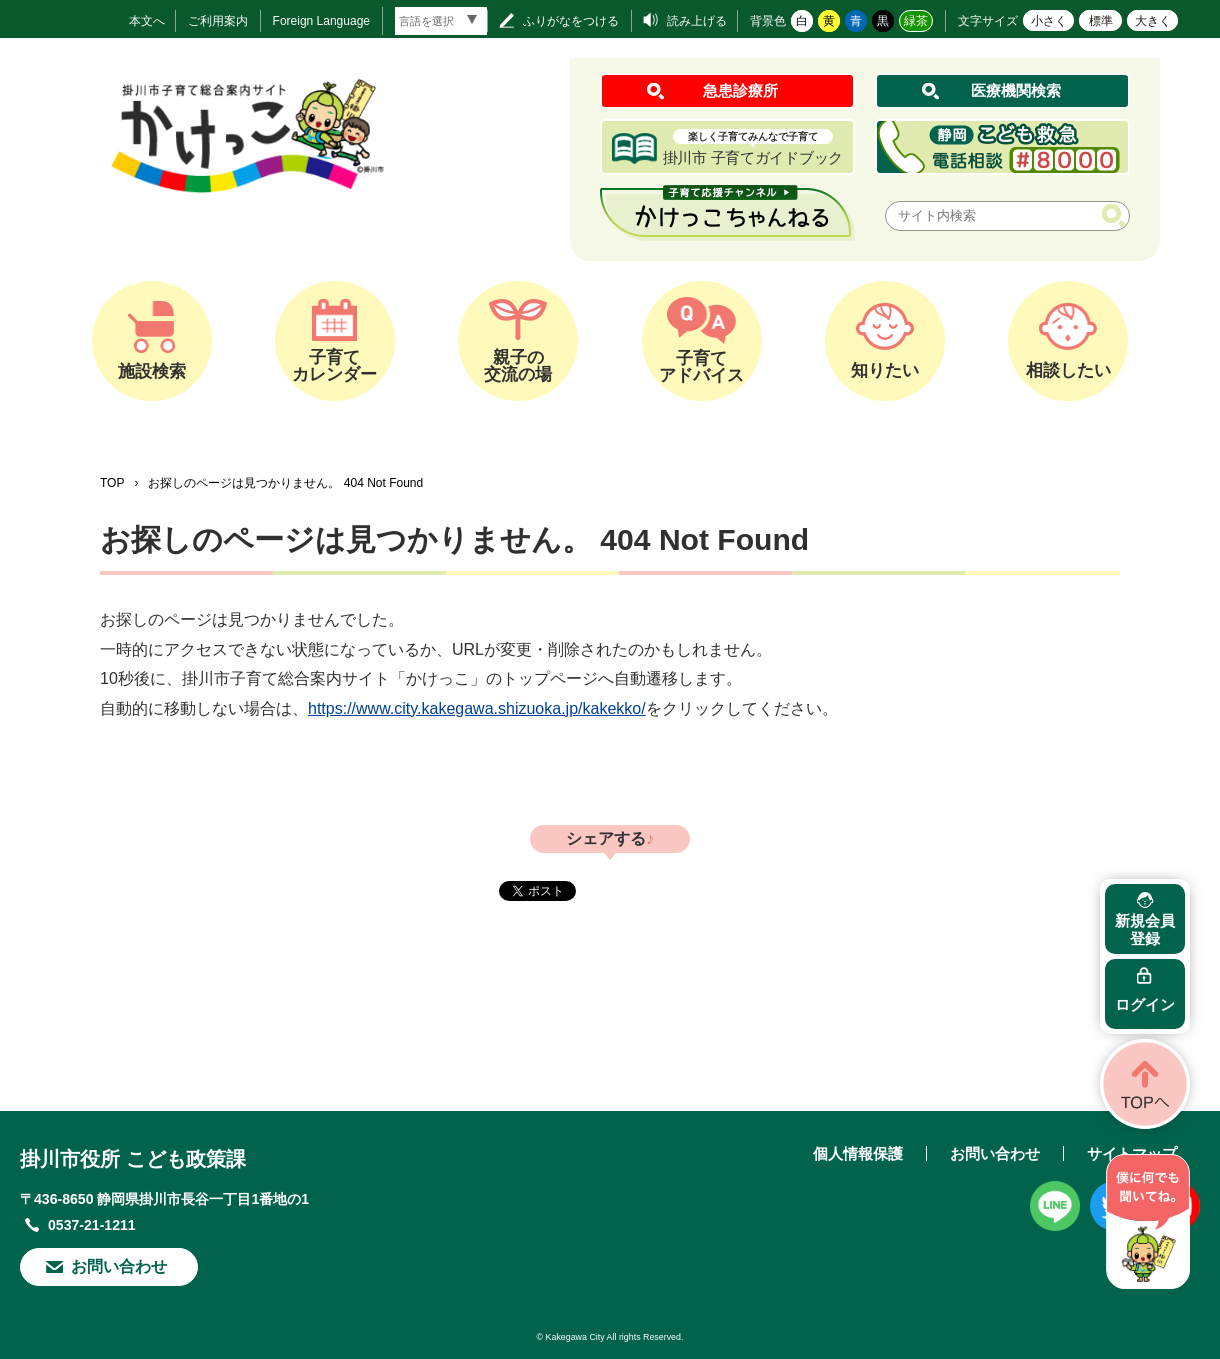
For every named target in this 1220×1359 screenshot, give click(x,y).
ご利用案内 (218, 21)
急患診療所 (740, 90)
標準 (1101, 21)
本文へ (147, 21)
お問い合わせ (119, 1266)
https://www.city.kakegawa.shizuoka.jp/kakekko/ (477, 708)
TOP (112, 483)
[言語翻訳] (441, 21)
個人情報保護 (858, 1153)
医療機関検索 (1016, 90)
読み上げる (697, 21)
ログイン (1145, 1004)
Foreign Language (321, 21)
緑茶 (916, 21)
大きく (1153, 21)
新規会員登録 (1145, 929)
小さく (1049, 21)
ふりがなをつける (571, 21)
